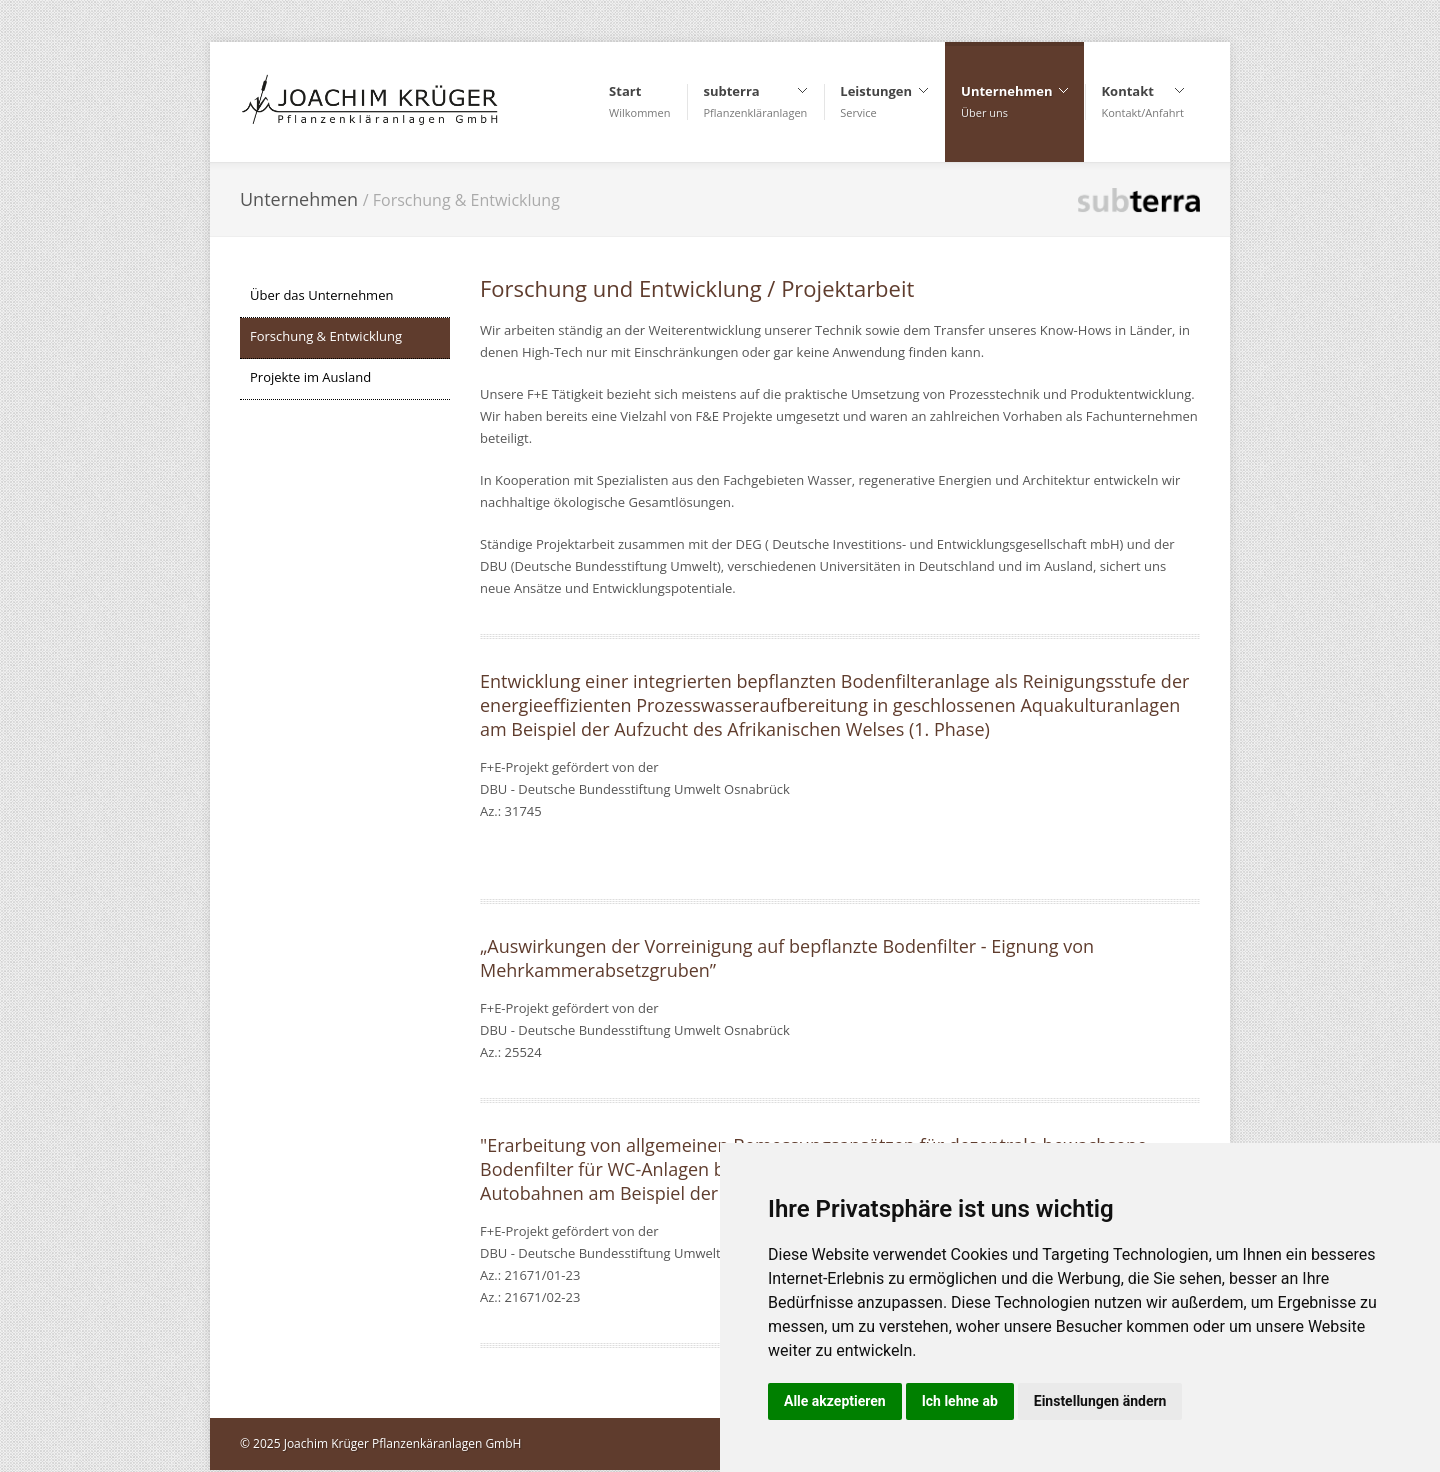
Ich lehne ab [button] (960, 1401)
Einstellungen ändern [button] (1100, 1401)
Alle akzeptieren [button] (835, 1401)
